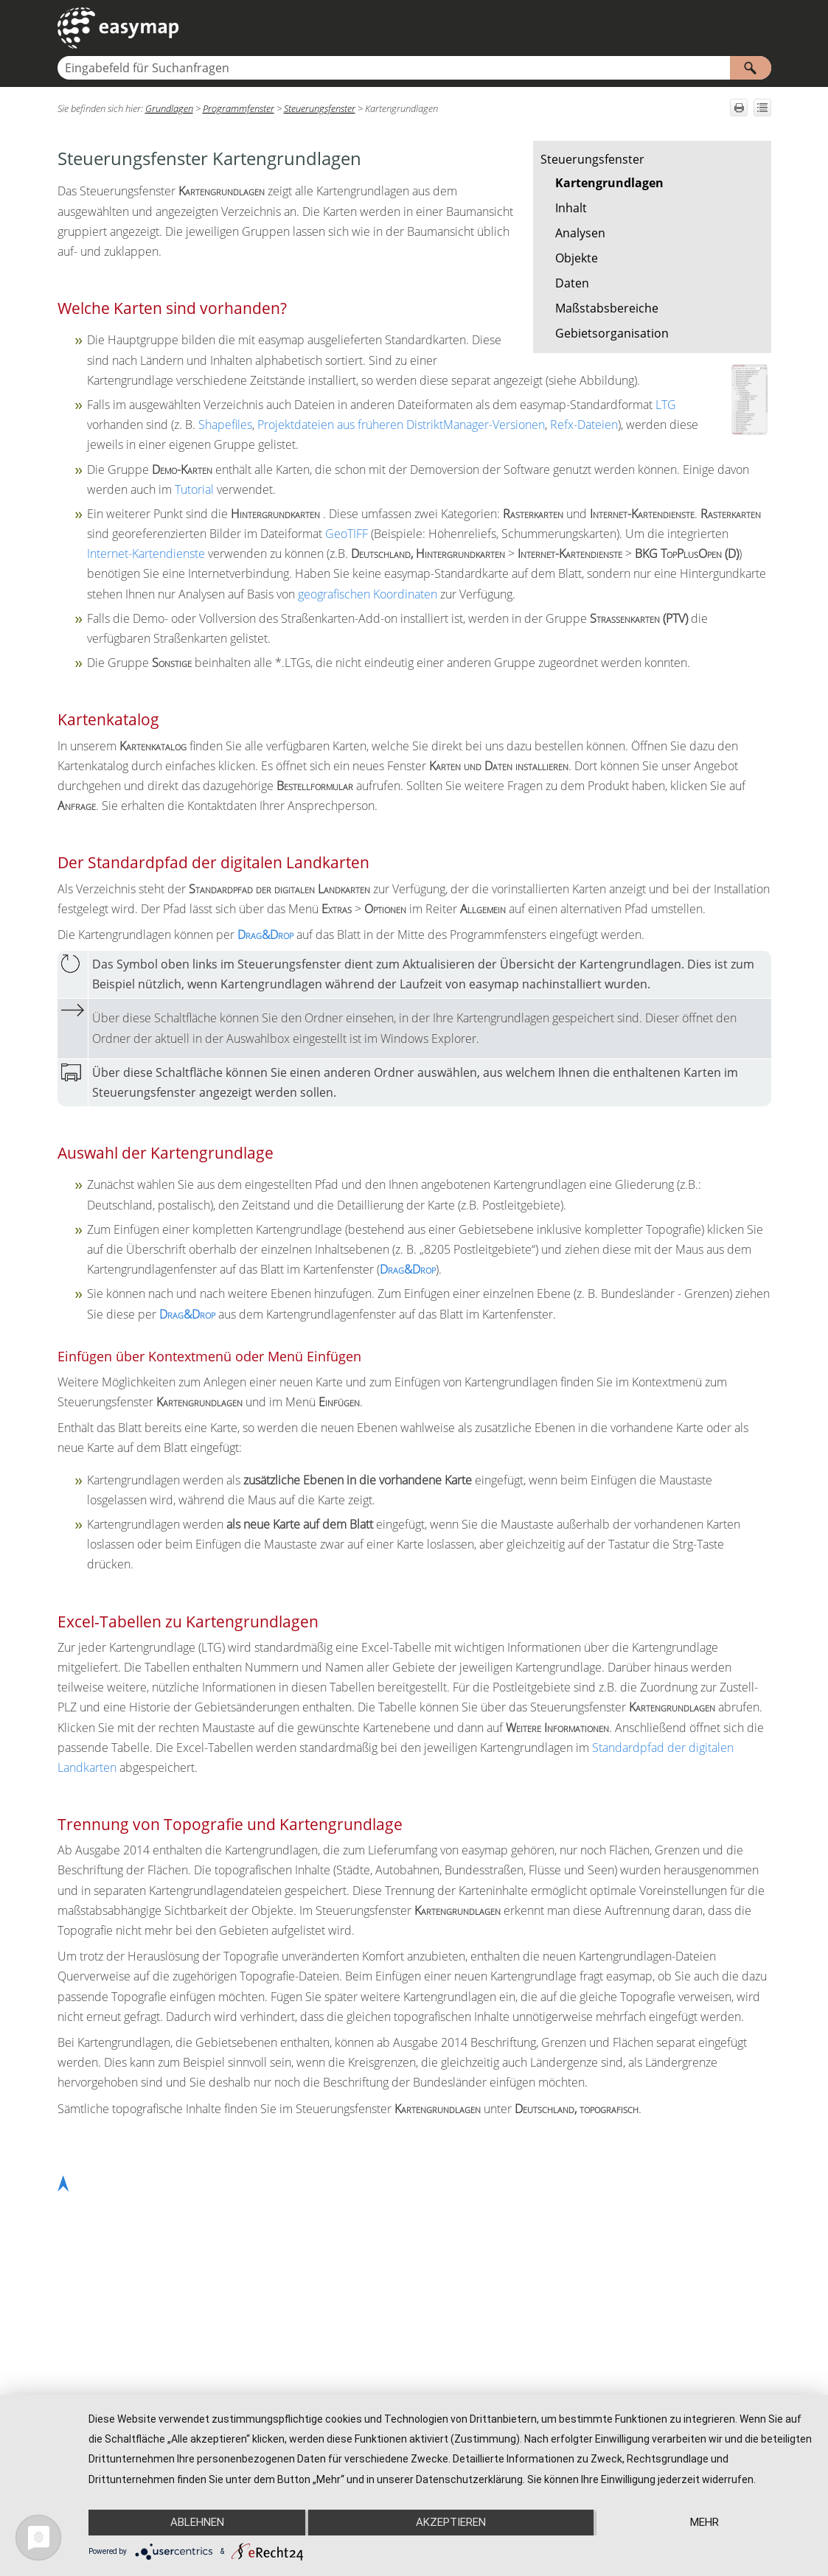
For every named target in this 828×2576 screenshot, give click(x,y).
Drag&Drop (265, 934)
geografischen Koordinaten (367, 594)
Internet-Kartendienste (146, 553)
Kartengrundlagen (609, 183)
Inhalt (571, 208)
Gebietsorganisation (612, 333)
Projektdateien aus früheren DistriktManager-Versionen (401, 424)
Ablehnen (196, 2522)
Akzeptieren (451, 2522)
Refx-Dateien (584, 424)
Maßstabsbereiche (606, 308)
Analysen (580, 233)
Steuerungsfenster (592, 159)
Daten (572, 283)
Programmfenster (238, 108)
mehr (705, 2522)
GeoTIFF (346, 534)
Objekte (576, 258)
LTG (665, 405)
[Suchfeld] (414, 68)
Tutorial (194, 489)
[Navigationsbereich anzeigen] (763, 28)
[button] (750, 68)
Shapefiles (225, 424)
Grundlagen (169, 108)
